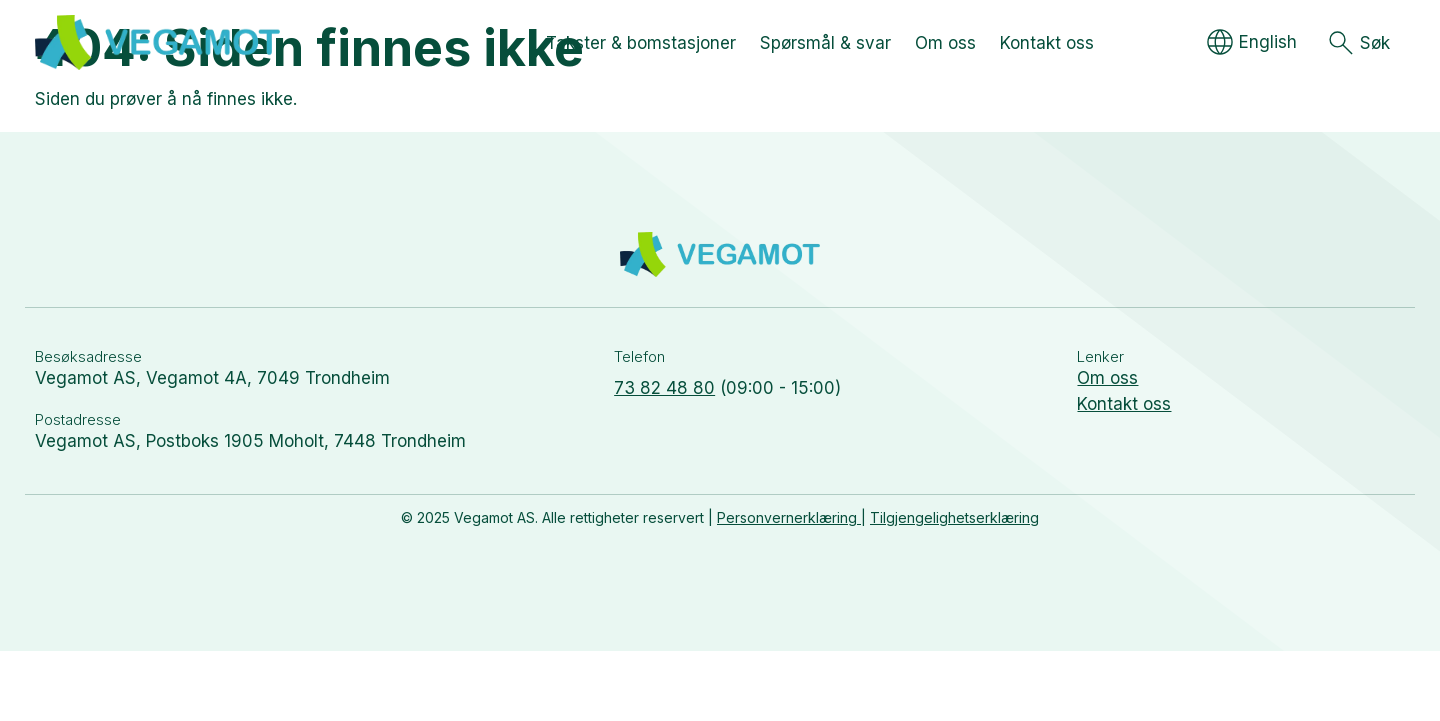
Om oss (1107, 378)
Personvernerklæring (789, 517)
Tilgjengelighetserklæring (954, 517)
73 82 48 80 (664, 388)
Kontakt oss (1124, 404)
